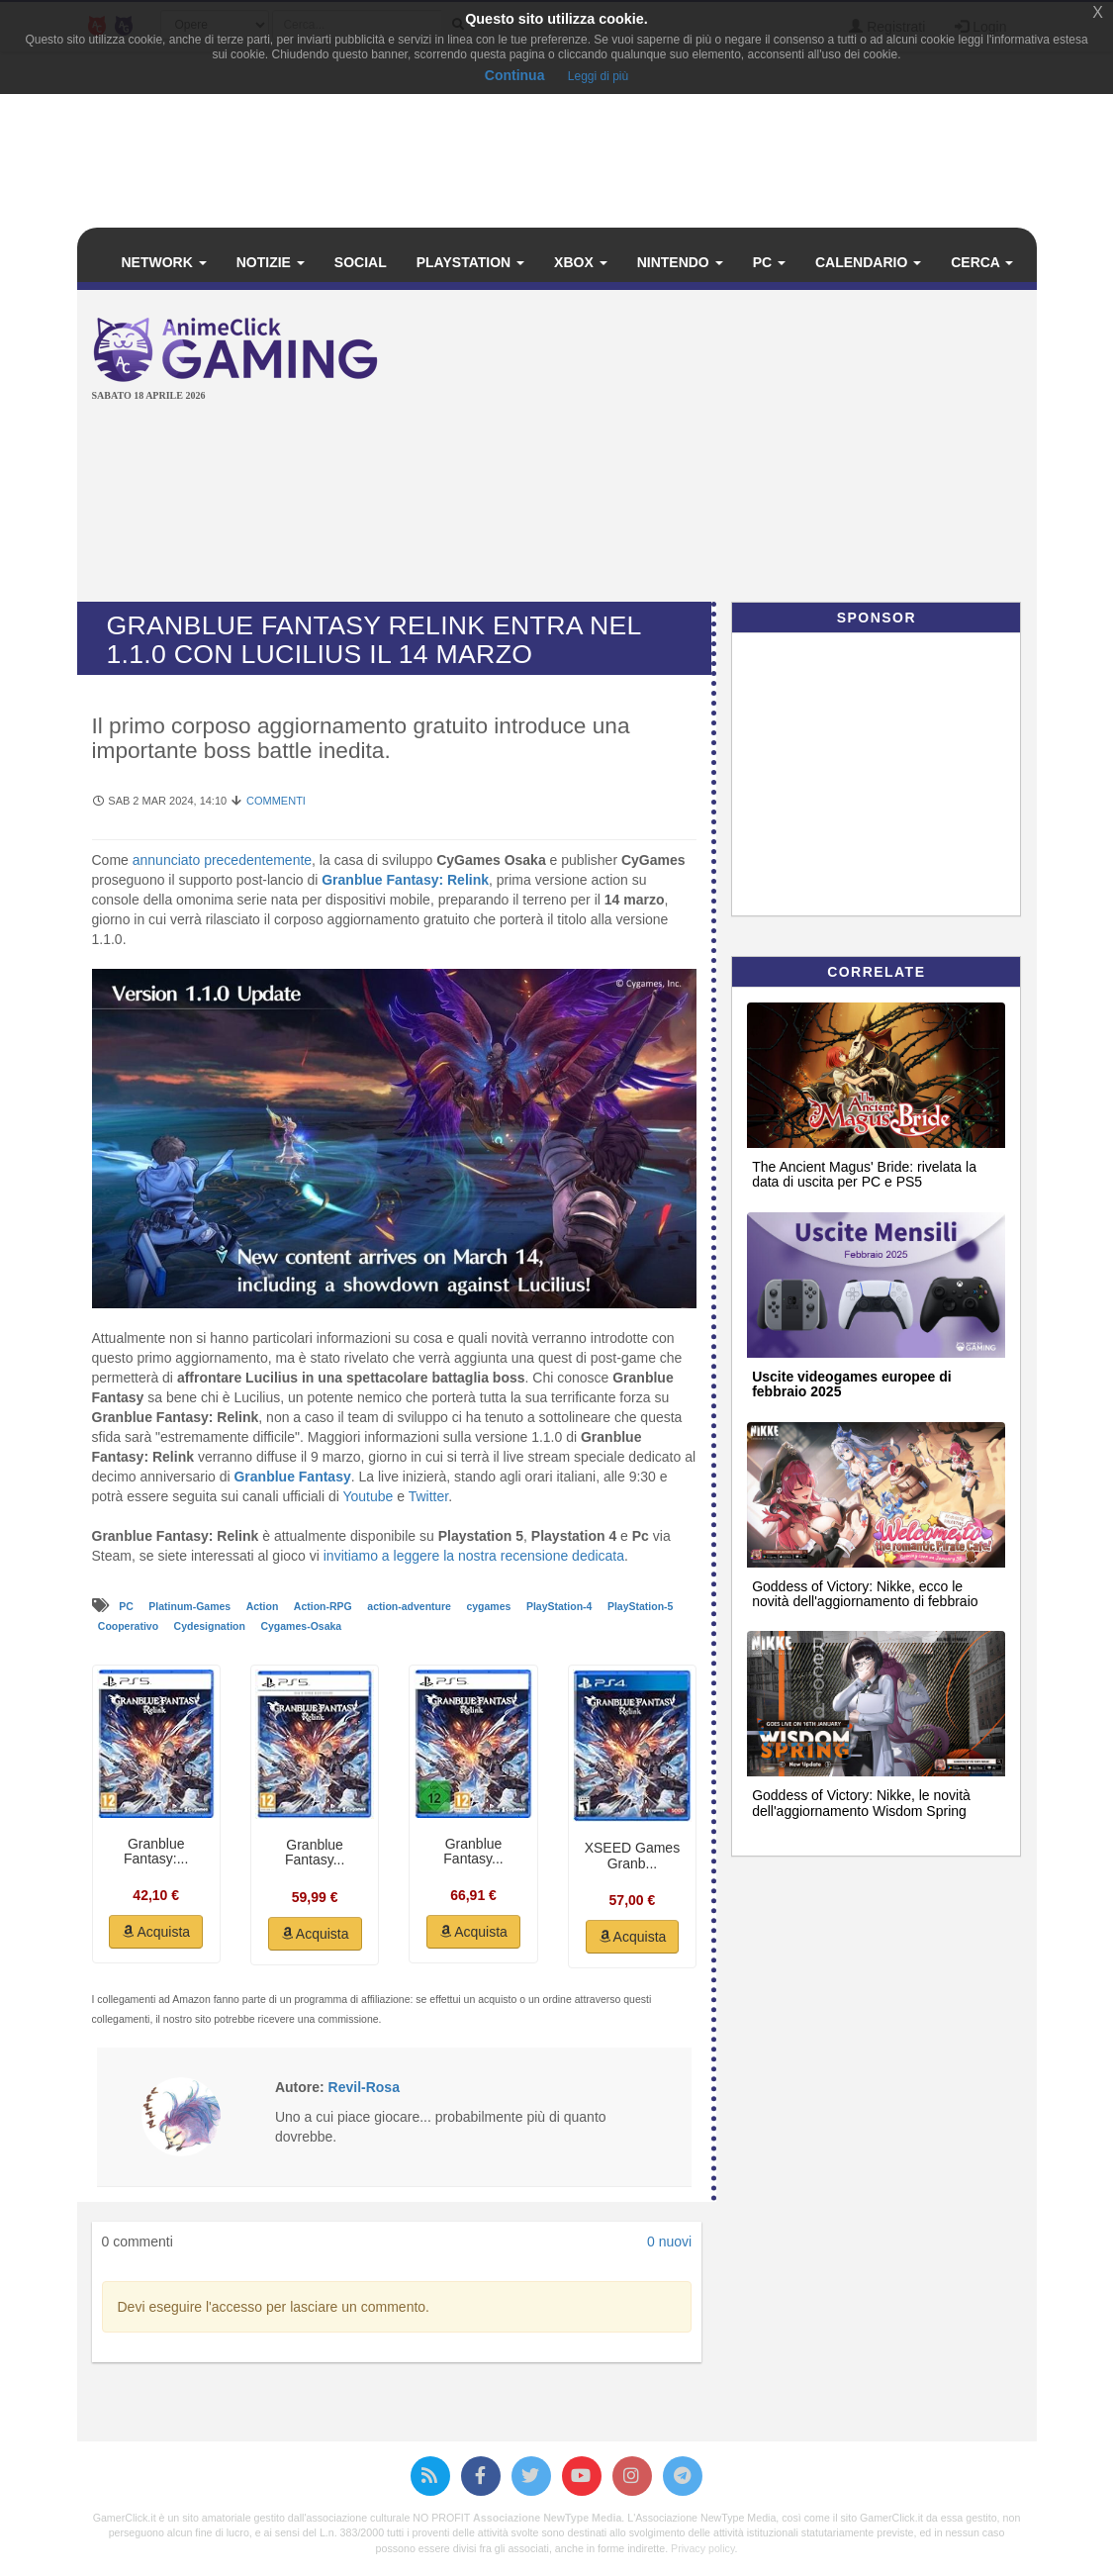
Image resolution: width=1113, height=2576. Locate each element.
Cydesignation (211, 1626)
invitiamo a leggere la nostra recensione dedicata (474, 1556)
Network (164, 262)
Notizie (270, 262)
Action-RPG (324, 1606)
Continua (515, 75)
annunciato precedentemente (222, 860)
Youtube (367, 1496)
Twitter (428, 1496)
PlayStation (470, 262)
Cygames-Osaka (300, 1626)
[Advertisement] (762, 448)
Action (264, 1606)
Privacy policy (702, 2548)
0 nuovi (669, 2241)
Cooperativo (129, 1626)
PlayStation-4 (560, 1606)
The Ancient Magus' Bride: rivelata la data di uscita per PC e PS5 (864, 1174)
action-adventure (410, 1606)
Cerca (982, 262)
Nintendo (680, 262)
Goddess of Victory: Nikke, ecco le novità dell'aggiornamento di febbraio (864, 1593)
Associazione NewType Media (547, 2518)
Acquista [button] (156, 1932)
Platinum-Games (190, 1606)
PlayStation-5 (640, 1606)
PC (769, 262)
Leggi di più (598, 76)
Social (360, 262)
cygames (489, 1606)
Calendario (868, 262)
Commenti (276, 801)
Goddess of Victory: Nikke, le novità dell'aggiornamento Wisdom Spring (861, 1802)
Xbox (580, 262)
